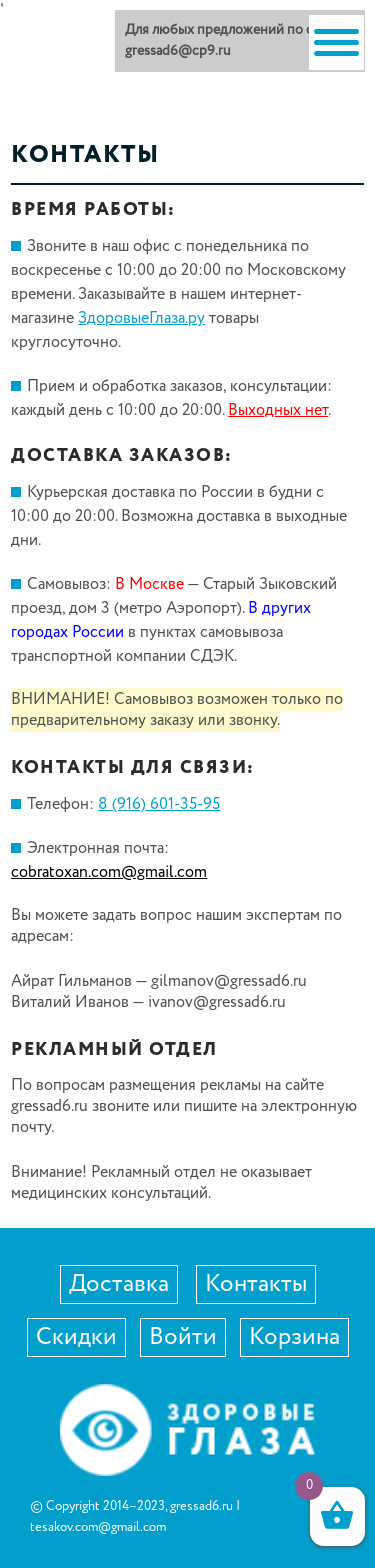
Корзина (294, 1337)
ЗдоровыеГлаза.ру (141, 318)
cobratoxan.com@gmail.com (109, 872)
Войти (183, 1337)
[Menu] (336, 42)
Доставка (119, 1284)
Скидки (76, 1337)
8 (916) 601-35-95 (159, 804)
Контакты (256, 1284)
